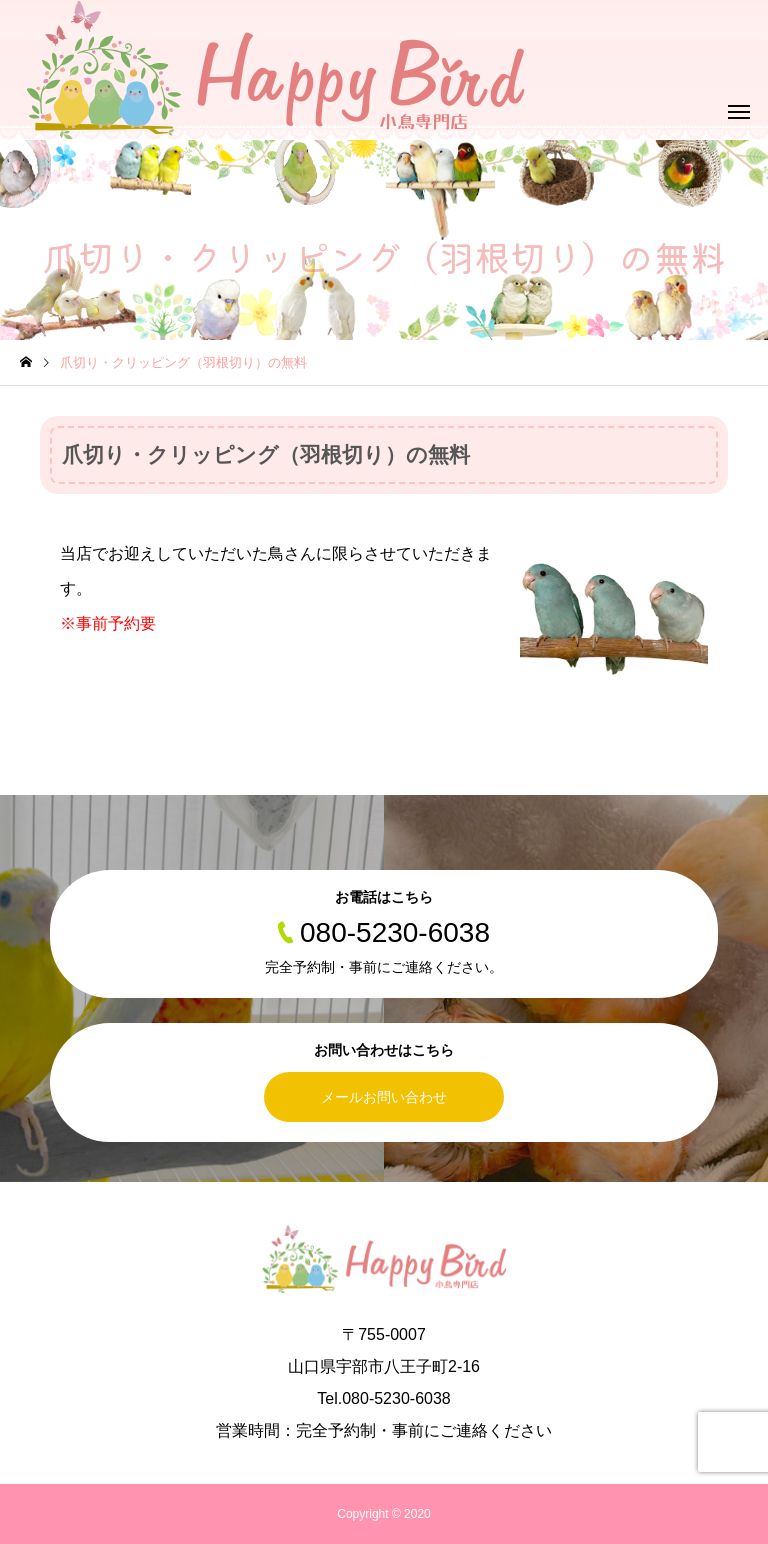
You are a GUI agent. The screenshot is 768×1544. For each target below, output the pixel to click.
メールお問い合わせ (384, 1097)
